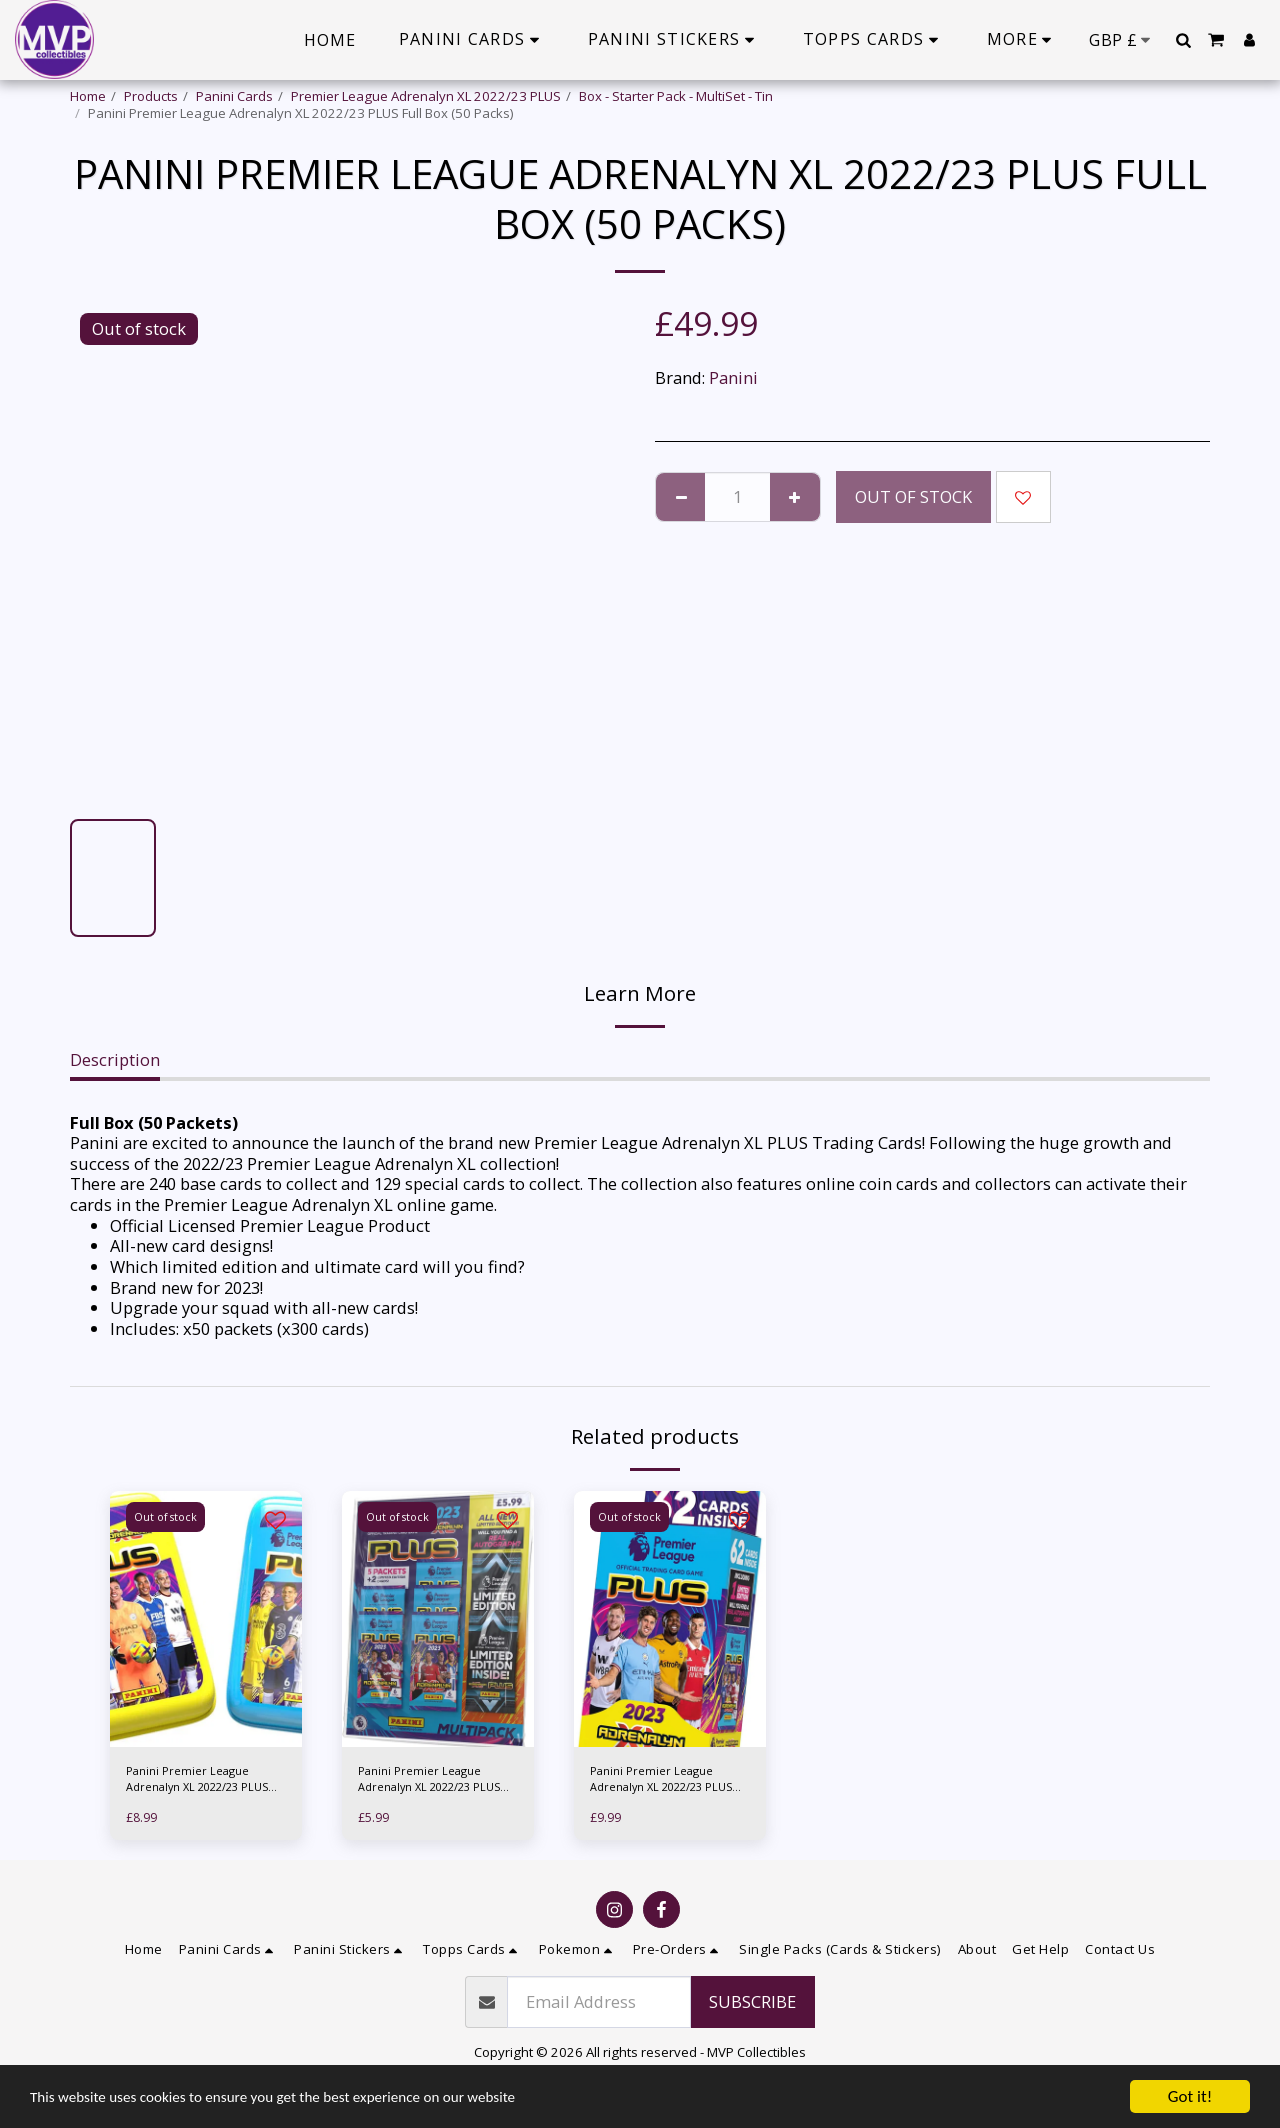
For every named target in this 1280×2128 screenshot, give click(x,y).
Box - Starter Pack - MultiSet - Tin (676, 96)
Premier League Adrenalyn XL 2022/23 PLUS (426, 96)
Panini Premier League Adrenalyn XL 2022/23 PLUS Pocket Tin (195, 1783)
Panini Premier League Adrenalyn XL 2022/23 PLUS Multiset (659, 1783)
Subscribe (752, 2008)
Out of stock (913, 496)
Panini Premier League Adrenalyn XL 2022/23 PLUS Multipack (427, 1783)
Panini (733, 377)
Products (151, 96)
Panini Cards (234, 96)
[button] (1183, 40)
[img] (206, 1619)
